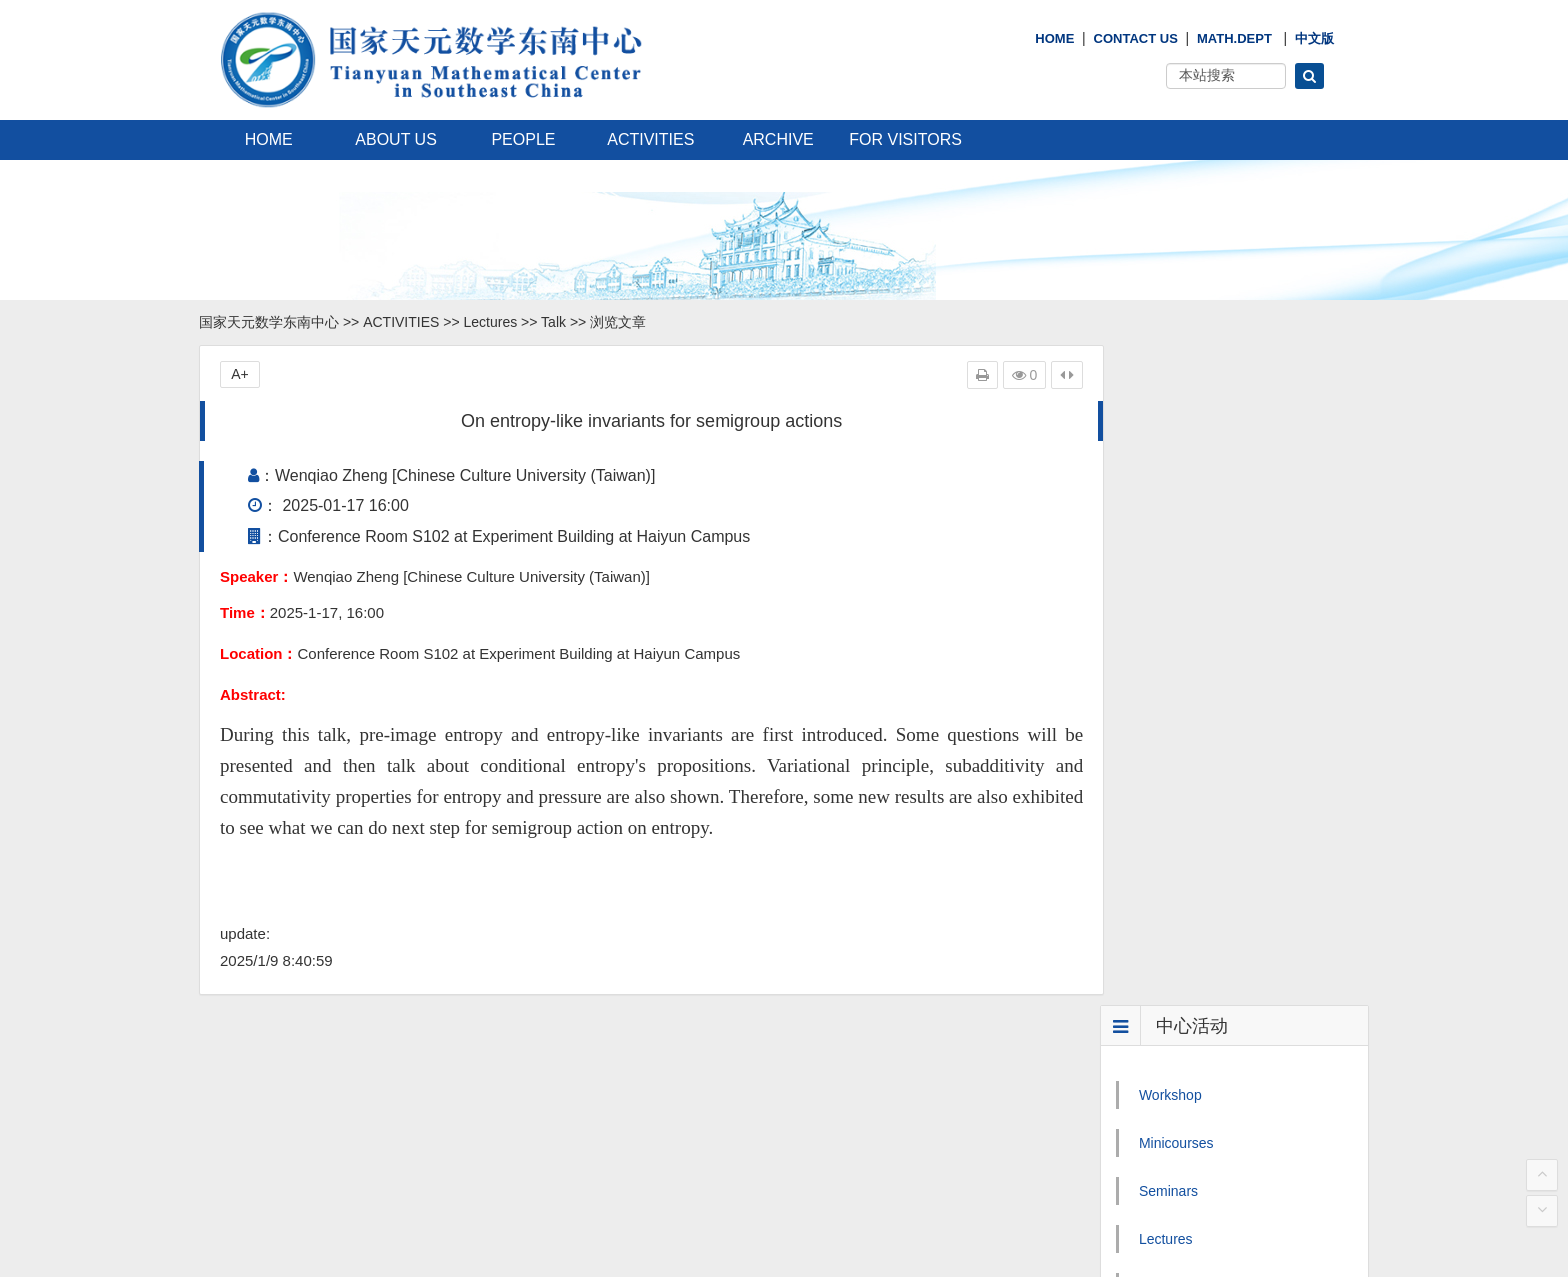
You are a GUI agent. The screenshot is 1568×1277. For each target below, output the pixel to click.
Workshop (1170, 435)
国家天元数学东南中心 (269, 322)
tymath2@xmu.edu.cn (301, 1118)
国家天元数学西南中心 (671, 1182)
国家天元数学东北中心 (671, 1118)
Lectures (491, 322)
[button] (1309, 76)
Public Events (1181, 723)
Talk (553, 322)
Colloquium (1174, 627)
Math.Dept (1234, 38)
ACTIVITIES (650, 139)
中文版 (1314, 38)
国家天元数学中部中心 (671, 1214)
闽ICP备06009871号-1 (342, 1246)
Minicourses (1176, 483)
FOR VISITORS (905, 139)
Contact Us (1136, 38)
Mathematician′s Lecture (1214, 675)
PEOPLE (523, 139)
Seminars (1168, 531)
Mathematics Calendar (1209, 771)
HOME (1054, 38)
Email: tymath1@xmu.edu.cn (303, 1086)
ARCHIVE (778, 139)
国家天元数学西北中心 (671, 1150)
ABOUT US (396, 139)
